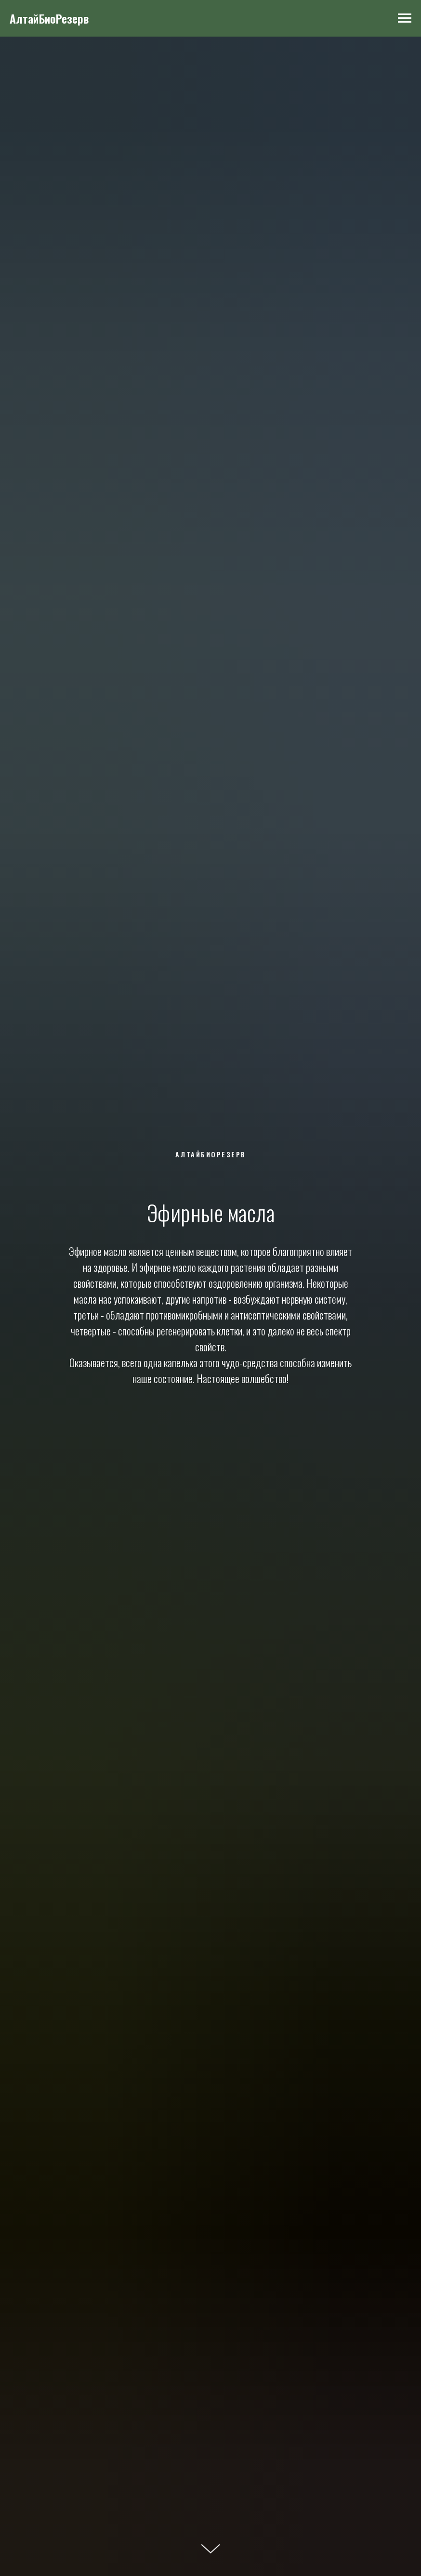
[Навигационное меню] (404, 18)
